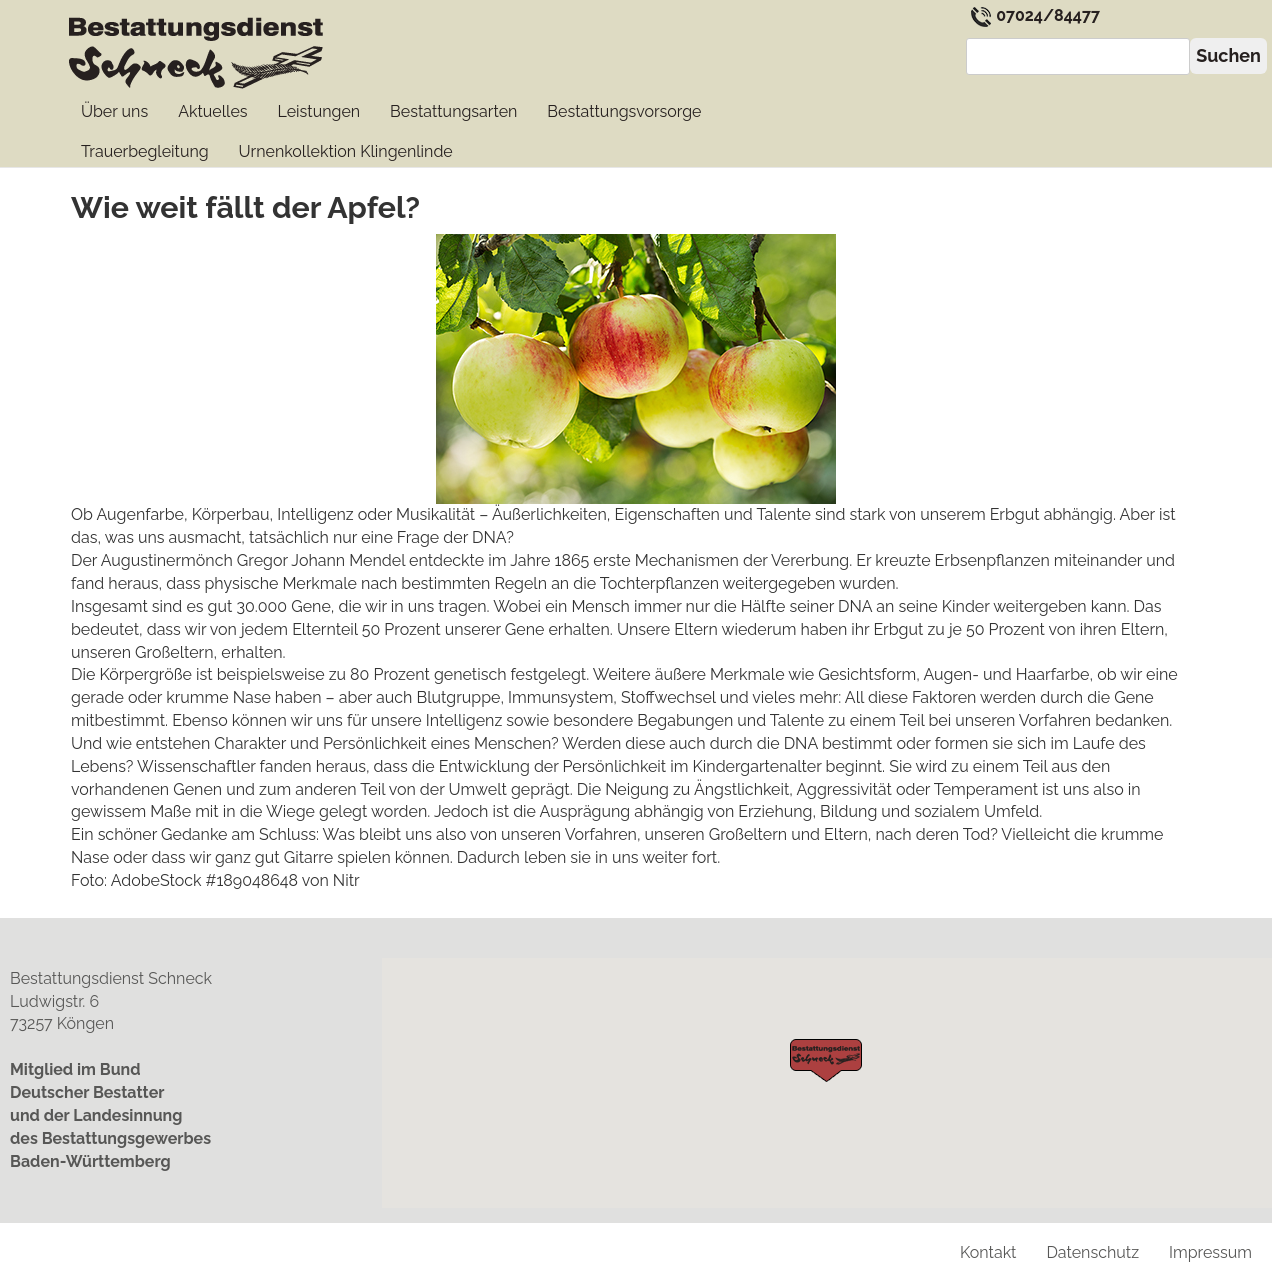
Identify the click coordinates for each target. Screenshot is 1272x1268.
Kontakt (988, 1252)
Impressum (1210, 1252)
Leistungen (319, 111)
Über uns (114, 111)
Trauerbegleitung (145, 151)
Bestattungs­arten (453, 111)
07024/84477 (1035, 15)
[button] (826, 1060)
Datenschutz (1092, 1252)
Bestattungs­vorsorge (624, 111)
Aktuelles (212, 111)
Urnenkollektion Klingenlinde (346, 151)
